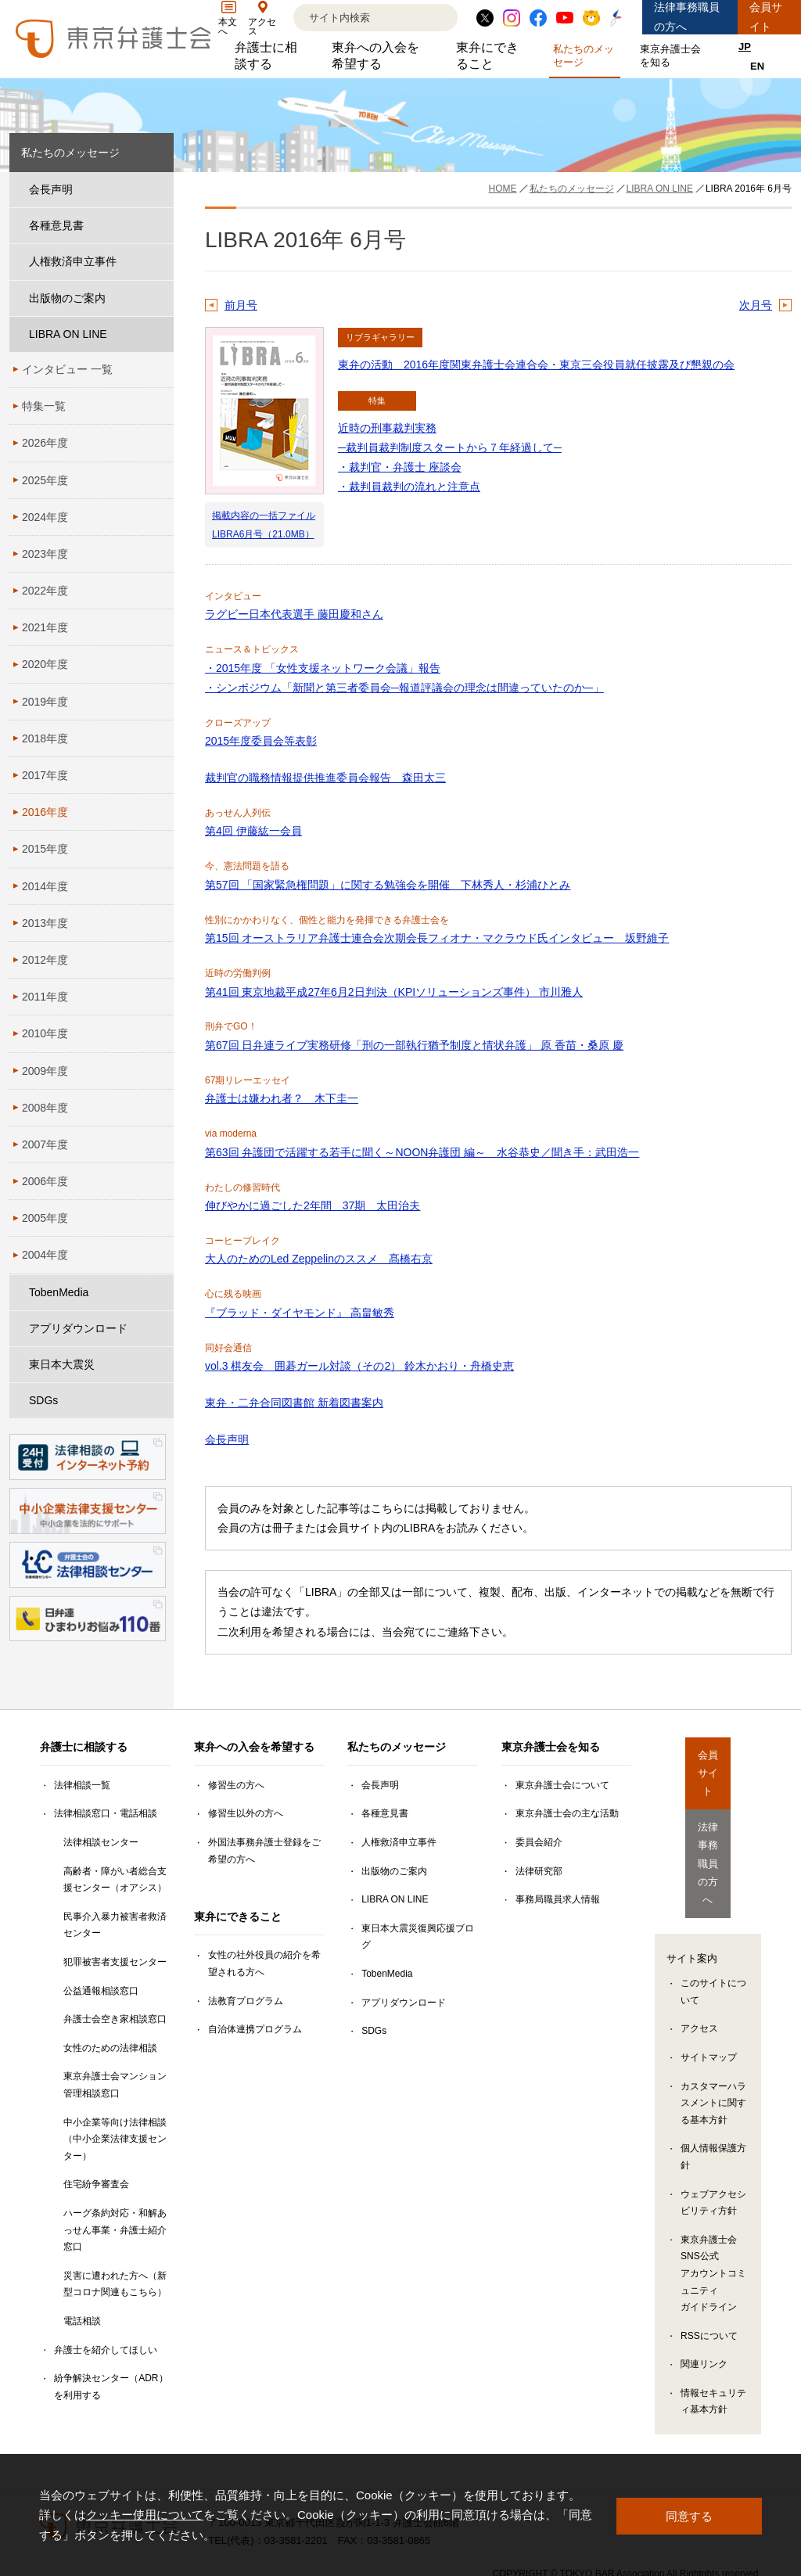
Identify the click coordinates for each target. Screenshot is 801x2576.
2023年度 (45, 554)
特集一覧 (44, 406)
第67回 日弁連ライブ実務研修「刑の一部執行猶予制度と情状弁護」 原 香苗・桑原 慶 (414, 1045)
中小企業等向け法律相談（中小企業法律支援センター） (115, 2139)
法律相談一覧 (82, 1785)
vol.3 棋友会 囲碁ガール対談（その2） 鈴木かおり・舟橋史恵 (359, 1366)
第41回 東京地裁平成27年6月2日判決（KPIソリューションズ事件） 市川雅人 (394, 992)
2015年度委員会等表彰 (261, 741)
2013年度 (45, 923)
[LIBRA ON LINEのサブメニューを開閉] (158, 334)
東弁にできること (493, 55)
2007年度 (45, 1144)
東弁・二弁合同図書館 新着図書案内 (294, 1402)
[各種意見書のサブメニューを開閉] (158, 225)
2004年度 (45, 1254)
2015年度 (45, 848)
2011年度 (45, 996)
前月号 (240, 305)
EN (757, 66)
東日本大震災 (62, 1364)
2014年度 (45, 886)
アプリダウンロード (78, 1328)
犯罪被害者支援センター (115, 1961)
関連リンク (704, 2290)
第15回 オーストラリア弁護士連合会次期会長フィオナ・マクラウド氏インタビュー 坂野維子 (437, 938)
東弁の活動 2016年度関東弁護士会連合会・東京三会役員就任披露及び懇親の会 (536, 364)
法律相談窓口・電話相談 (105, 1813)
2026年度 (45, 443)
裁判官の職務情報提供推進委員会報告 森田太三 (325, 777)
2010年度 (45, 1033)
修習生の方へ (236, 1785)
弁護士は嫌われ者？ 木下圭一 (281, 1098)
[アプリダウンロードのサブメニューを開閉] (158, 1328)
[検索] (355, 17)
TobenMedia (58, 1292)
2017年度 (45, 775)
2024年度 (45, 517)
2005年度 (45, 1218)
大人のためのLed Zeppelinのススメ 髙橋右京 (319, 1258)
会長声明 (227, 1439)
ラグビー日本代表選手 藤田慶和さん (294, 614)
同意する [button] (689, 2514)
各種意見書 (56, 225)
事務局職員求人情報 (557, 1899)
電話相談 (82, 2321)
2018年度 (45, 738)
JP (744, 46)
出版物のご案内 (67, 298)
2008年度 (45, 1107)
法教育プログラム (245, 2001)
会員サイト (765, 17)
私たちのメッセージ (586, 55)
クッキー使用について (144, 2514)
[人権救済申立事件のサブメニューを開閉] (158, 261)
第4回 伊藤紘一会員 (253, 831)
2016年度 (45, 812)
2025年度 (45, 480)
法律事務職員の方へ (687, 17)
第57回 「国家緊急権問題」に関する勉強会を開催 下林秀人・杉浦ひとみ (387, 884)
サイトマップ (709, 1983)
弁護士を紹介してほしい (105, 2349)
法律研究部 (538, 1871)
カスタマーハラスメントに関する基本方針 (713, 2029)
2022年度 (45, 590)
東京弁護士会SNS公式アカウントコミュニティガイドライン (713, 2199)
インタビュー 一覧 (67, 369)
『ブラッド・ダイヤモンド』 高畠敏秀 (299, 1312)
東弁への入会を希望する (382, 55)
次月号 (755, 305)
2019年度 (45, 701)
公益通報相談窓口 (100, 1990)
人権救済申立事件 (73, 261)
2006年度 (45, 1181)
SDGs (43, 1400)
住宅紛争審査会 (96, 2184)
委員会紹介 (538, 1842)
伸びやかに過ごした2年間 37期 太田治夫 (312, 1205)
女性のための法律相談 (110, 2047)
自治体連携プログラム (255, 2029)
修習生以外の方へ (245, 1813)
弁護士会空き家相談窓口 (115, 2019)
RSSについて (709, 2261)
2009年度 (45, 1071)
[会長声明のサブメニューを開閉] (158, 189)
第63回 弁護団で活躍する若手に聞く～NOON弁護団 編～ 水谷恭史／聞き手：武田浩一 (422, 1152)
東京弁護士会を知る (673, 55)
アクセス (699, 1954)
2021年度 (45, 627)
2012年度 (45, 960)
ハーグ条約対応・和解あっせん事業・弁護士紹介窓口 (115, 2230)
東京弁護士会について (562, 1785)
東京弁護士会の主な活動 (567, 1813)
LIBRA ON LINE (68, 334)
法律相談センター (100, 1842)
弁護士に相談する (271, 55)
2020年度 (45, 664)
